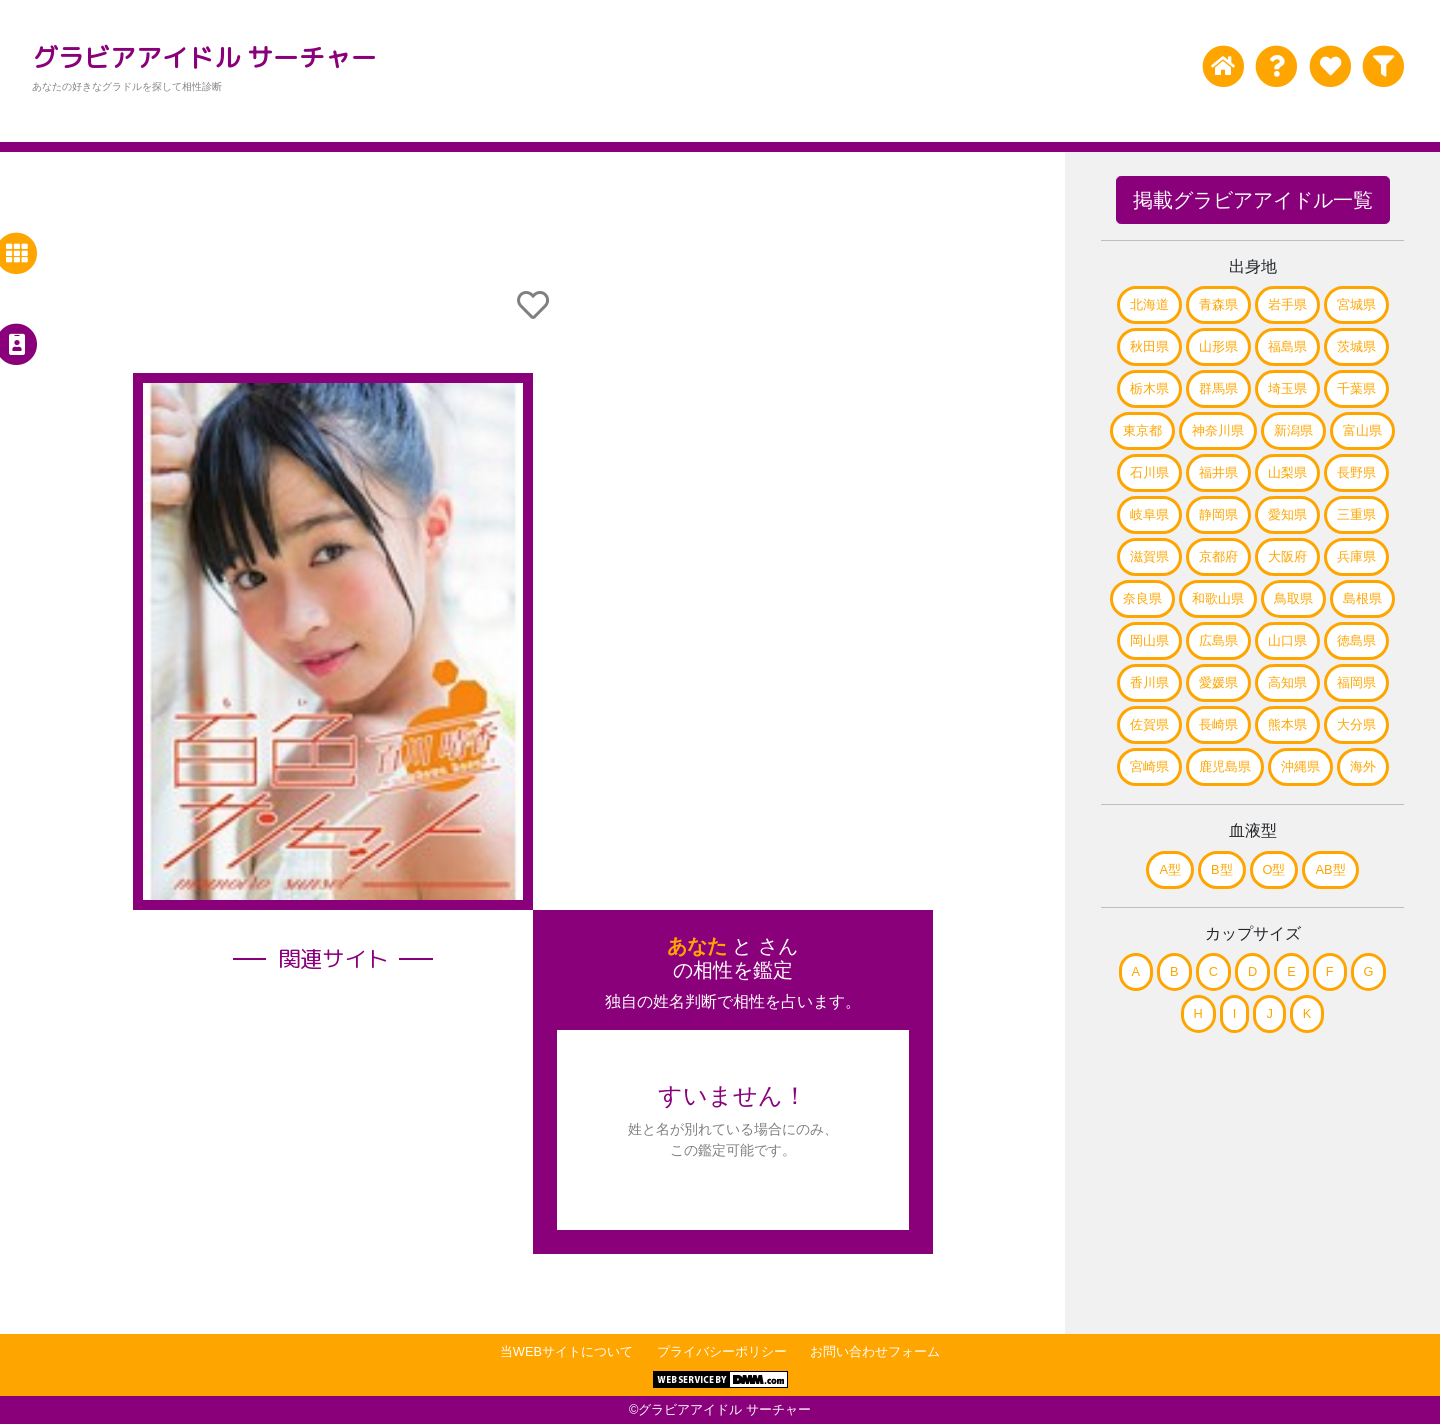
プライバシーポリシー (722, 1351)
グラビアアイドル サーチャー (204, 57)
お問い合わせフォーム (875, 1351)
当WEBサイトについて (566, 1351)
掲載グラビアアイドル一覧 (1253, 200)
